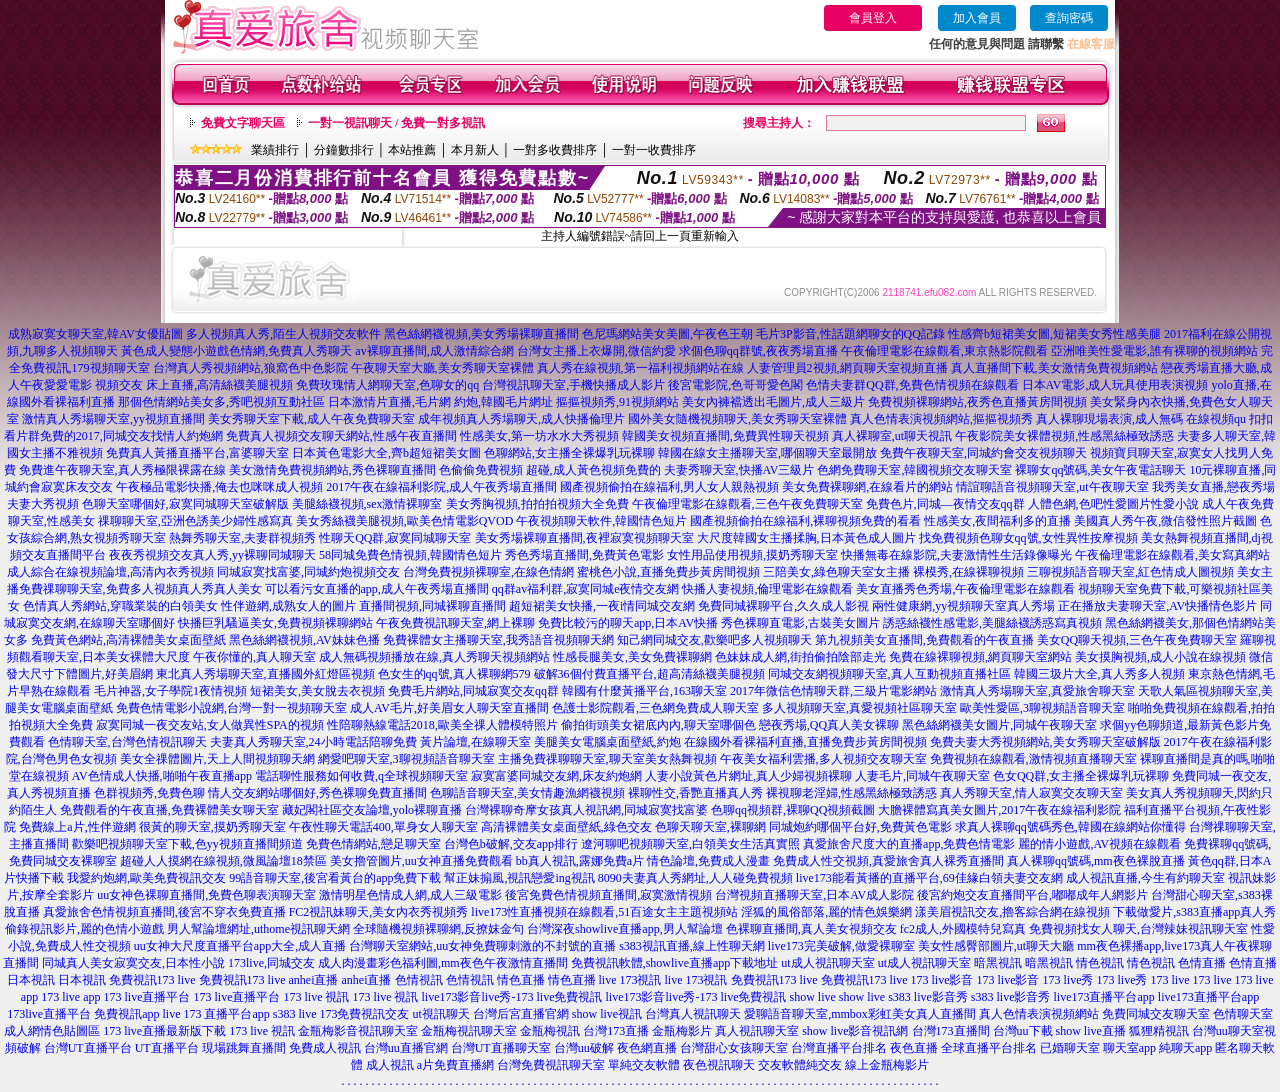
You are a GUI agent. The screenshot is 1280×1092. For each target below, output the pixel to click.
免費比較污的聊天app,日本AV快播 (628, 623)
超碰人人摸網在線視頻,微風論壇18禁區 (223, 861)
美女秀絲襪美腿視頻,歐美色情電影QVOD (405, 521)
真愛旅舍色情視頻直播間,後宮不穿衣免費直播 (164, 912)
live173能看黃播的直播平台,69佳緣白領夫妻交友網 (929, 878)
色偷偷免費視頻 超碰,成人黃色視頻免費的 (550, 470)
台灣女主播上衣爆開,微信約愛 (596, 351)
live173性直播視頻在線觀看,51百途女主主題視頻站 (604, 912)
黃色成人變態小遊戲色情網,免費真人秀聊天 (236, 351)
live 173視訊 (630, 980)
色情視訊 (419, 980)
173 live (1170, 980)
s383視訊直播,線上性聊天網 (692, 946)
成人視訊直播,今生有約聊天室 (1145, 878)
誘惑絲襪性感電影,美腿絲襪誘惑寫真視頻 (992, 623)
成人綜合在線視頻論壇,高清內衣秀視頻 (110, 572)
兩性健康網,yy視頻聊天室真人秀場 (963, 606)
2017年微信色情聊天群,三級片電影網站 (833, 691)
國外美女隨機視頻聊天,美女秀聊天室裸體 (737, 419)
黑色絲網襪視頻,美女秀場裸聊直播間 (481, 334)
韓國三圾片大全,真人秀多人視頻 (1099, 674)
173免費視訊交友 (364, 1014)
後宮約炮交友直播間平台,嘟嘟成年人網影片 (1032, 895)
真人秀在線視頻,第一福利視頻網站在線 (640, 368)
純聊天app (1185, 1048)
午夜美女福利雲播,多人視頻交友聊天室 (823, 759)
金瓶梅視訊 (550, 1031)
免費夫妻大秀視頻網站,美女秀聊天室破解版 (1045, 742)
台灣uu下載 (1023, 1031)
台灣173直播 (616, 1031)
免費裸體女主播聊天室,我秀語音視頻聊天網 (498, 640)
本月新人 (475, 150)
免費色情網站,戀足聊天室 (373, 844)
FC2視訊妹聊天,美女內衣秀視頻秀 (379, 912)
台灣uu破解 (584, 1048)
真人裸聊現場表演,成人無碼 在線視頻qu (1141, 419)
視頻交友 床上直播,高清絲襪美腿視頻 (194, 385)
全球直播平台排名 (989, 1048)
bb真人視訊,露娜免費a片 (580, 861)
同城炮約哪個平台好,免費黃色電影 (860, 827)
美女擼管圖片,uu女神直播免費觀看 (421, 861)
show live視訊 (607, 1014)
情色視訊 (1100, 963)
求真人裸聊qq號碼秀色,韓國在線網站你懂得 (1070, 827)
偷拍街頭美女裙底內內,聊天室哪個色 (658, 725)
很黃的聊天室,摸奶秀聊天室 (212, 827)
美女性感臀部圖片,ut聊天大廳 (996, 946)
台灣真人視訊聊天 (693, 1014)
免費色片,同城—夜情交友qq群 (945, 504)
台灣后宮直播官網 (521, 1014)
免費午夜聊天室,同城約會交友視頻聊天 (983, 453)
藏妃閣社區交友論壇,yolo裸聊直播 (372, 810)
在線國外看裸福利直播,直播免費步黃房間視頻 (805, 742)
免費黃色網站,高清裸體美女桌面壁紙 (128, 640)
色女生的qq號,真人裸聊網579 (454, 674)
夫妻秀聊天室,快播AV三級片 (739, 470)
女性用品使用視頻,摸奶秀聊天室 (752, 555)
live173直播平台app (1104, 997)
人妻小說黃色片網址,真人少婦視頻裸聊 (748, 776)
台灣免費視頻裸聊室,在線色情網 (488, 572)
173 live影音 (942, 980)
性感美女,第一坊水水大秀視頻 (539, 436)
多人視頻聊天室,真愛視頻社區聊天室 (859, 708)
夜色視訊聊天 (719, 1065)
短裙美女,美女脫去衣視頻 (317, 691)
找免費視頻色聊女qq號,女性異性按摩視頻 (1028, 538)
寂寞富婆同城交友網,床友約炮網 (556, 776)
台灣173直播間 (951, 1031)
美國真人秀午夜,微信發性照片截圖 (1165, 521)
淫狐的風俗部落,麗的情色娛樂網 (826, 912)
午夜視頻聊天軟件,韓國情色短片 (601, 521)
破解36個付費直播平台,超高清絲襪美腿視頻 (649, 674)
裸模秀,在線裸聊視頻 (968, 572)
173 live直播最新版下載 (164, 1031)
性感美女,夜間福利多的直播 (997, 521)
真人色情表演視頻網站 (1039, 1014)
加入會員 (977, 18)
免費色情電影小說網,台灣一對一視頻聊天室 (231, 708)
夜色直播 (914, 1048)
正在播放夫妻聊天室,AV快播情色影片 (1157, 606)
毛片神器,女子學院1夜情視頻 (170, 691)
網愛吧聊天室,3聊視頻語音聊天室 (406, 759)
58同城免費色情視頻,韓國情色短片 (410, 555)
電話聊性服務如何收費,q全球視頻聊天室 (361, 776)
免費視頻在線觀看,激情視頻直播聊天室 (1033, 759)
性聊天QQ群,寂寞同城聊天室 (395, 538)
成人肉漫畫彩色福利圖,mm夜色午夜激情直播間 (443, 963)
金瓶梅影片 (682, 1031)
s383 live (295, 1014)
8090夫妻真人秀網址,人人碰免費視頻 (695, 878)
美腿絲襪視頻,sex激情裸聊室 (367, 504)
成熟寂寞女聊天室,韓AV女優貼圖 (95, 334)
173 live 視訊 (317, 997)
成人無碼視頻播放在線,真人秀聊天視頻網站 (434, 657)
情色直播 (521, 980)
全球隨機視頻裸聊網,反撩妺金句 (438, 929)
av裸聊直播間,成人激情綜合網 (434, 351)
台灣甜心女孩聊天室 (734, 1048)
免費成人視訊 (325, 1048)
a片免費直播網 (455, 1065)
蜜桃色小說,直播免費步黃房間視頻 (668, 572)
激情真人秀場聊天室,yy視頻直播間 (113, 419)
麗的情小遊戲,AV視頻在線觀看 (1099, 844)
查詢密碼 (1069, 18)
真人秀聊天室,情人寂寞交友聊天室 (1031, 793)
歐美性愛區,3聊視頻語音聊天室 (1042, 708)
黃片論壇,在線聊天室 (475, 742)
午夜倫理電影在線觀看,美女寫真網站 (1172, 555)
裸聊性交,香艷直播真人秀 (695, 793)
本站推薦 (412, 150)
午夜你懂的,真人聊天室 (254, 657)
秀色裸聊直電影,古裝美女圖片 (800, 623)
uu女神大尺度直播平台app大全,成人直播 (240, 946)
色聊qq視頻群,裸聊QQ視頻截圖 (793, 810)
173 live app (70, 997)
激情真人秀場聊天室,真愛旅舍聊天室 (1037, 691)
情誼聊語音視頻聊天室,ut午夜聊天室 (1052, 487)
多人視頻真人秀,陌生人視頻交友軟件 (283, 334)
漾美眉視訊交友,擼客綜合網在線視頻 (1012, 912)
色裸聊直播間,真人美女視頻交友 (811, 929)
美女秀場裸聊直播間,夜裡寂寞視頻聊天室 (584, 538)
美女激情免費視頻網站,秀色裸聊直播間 (332, 470)
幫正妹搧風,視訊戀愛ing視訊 (519, 878)
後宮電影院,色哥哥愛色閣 (735, 385)
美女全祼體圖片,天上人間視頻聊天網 (217, 759)
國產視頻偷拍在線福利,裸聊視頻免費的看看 (805, 521)
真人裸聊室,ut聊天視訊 (892, 436)
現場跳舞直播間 (244, 1048)
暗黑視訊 (998, 963)
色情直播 (1202, 963)
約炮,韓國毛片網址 (503, 402)
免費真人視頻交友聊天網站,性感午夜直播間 (341, 436)
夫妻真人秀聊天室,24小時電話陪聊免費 (313, 742)
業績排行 (275, 150)
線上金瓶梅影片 (887, 1065)
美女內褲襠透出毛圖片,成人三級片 (773, 402)
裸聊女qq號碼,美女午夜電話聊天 (1100, 470)
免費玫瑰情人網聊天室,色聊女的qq (387, 385)
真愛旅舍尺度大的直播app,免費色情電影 (909, 844)
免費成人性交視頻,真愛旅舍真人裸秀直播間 (888, 861)
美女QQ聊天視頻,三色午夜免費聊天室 (1137, 640)
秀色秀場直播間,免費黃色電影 (584, 555)
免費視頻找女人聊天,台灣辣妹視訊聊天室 (1138, 929)
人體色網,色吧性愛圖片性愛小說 (1113, 504)
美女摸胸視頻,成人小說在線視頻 (1160, 657)
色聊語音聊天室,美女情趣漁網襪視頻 (527, 793)
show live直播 (1091, 1031)
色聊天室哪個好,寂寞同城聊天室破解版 (185, 504)
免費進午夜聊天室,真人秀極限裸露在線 (122, 470)
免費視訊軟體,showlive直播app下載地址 (675, 963)
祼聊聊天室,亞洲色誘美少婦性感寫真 (195, 521)
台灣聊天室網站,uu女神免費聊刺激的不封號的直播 (482, 946)
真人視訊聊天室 (757, 1031)
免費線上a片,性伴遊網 (77, 827)
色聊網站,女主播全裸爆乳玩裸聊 (569, 453)
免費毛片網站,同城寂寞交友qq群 (473, 691)
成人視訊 (390, 1065)
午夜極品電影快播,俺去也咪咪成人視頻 (219, 487)
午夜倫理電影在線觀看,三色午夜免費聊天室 (747, 504)
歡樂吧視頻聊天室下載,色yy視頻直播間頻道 (187, 844)
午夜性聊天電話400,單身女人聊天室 (383, 827)
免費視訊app (126, 1014)
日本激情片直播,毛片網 (389, 402)
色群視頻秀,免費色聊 (149, 793)
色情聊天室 (1243, 1014)
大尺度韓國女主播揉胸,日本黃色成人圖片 (806, 538)
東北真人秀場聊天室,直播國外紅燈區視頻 (265, 674)
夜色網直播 (647, 1048)
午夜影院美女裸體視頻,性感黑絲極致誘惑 (1064, 436)
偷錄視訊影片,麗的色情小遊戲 (84, 929)
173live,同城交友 (271, 963)
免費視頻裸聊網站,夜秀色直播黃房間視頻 (977, 402)
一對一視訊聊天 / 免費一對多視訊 (396, 123)
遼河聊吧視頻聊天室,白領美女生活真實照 (690, 844)
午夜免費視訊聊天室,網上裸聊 (455, 623)
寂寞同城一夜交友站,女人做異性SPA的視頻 (210, 725)
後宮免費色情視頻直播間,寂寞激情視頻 (608, 895)
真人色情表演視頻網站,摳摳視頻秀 (941, 419)
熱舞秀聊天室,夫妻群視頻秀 (242, 538)
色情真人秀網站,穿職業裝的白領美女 (120, 606)
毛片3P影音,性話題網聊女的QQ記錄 (850, 334)
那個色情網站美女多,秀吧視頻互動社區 (221, 402)
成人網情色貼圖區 (52, 1031)
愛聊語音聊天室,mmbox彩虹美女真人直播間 (860, 1014)
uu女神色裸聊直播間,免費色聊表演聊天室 (206, 895)
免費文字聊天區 (243, 123)
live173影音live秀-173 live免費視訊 (512, 997)
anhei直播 (314, 980)
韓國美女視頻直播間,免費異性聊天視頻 (725, 436)
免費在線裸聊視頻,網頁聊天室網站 (980, 657)
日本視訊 (31, 980)
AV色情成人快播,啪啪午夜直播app (162, 776)
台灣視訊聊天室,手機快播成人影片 (573, 385)
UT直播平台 (167, 1048)
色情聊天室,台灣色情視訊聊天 (127, 742)
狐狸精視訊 (1159, 1031)
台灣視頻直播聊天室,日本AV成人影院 (814, 895)
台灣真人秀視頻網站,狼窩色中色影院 (250, 368)
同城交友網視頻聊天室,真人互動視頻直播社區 (889, 674)
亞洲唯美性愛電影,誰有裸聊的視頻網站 (1154, 351)
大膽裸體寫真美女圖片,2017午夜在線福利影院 (999, 810)
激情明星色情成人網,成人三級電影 (410, 895)
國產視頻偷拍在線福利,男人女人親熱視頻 (669, 487)
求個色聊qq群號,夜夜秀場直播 (758, 351)
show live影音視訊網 (855, 1031)
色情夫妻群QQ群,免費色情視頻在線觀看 (912, 385)
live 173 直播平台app (215, 1014)
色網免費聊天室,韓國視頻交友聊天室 (914, 470)
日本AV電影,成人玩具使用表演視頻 (1115, 385)
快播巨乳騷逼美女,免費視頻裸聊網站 (275, 623)
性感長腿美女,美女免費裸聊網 (632, 657)
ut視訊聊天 (440, 1014)
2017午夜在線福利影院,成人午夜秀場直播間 (441, 487)
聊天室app (1129, 1048)
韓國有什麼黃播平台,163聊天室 (644, 691)
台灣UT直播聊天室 (501, 1048)
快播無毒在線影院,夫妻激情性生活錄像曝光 (956, 555)
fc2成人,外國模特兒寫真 (963, 929)
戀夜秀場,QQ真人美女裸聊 (829, 725)
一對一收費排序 (654, 150)
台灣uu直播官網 (406, 1048)
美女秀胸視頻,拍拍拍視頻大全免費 (537, 504)
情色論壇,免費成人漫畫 (708, 861)
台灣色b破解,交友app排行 (511, 844)
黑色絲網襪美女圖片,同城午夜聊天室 (999, 725)
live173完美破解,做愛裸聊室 (841, 946)
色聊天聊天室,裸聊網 (710, 827)
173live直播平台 (49, 1014)
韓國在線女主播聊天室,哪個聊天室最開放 (767, 453)
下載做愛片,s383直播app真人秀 (1194, 912)
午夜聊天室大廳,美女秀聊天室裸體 (442, 368)
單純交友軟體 (644, 1065)
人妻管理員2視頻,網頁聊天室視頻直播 (847, 368)
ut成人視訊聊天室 (827, 963)
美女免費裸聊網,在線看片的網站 (867, 487)
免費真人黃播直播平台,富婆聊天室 (197, 453)
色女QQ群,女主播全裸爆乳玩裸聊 (1081, 776)
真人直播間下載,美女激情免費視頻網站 (1054, 368)
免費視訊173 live (152, 980)
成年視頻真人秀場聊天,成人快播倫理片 (521, 419)
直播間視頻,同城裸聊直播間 (432, 606)
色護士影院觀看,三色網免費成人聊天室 (655, 708)
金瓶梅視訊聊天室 (469, 1031)
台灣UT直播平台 (88, 1048)
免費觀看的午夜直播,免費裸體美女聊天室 (169, 810)
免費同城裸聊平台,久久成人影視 (783, 606)
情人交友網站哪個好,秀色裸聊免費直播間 (317, 793)
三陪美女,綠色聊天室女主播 (836, 572)
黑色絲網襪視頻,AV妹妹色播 (304, 640)
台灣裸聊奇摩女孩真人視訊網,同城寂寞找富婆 (586, 810)
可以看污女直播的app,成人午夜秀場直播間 (377, 589)
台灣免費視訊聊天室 (551, 1065)
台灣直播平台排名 (839, 1048)
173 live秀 (1068, 980)
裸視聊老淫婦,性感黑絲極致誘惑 (851, 793)
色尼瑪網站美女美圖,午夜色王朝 (667, 334)
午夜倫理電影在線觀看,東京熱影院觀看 (944, 351)
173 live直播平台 (147, 997)
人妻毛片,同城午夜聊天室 (922, 776)
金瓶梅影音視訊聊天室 (358, 1031)
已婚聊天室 (1070, 1048)
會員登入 (873, 18)
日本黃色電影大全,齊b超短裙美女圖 (386, 453)
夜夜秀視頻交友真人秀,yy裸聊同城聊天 (212, 555)
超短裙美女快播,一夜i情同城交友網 (602, 606)
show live (812, 997)
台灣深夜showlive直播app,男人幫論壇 (625, 929)
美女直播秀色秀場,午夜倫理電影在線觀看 (965, 589)
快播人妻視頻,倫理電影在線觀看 (767, 589)
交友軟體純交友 (800, 1065)
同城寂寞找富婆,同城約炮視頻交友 (308, 572)
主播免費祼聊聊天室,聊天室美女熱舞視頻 (607, 759)
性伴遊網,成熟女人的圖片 (288, 606)
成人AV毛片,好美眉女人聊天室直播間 (449, 708)
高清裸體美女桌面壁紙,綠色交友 (566, 827)
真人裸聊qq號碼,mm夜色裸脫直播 (1096, 861)
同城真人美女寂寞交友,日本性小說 (133, 963)
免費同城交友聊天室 (1156, 1014)
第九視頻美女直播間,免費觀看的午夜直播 (924, 640)
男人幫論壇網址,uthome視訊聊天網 (258, 929)
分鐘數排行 (344, 150)
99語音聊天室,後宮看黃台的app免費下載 (335, 878)
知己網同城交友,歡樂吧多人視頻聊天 (714, 640)
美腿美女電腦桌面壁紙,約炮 (607, 742)
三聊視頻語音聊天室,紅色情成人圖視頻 (1130, 572)
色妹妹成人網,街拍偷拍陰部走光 (800, 657)
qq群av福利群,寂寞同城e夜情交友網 (586, 589)
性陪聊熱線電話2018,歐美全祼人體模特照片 (442, 725)
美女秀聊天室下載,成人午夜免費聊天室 (311, 419)
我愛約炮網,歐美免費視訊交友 (146, 878)
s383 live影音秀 (928, 997)
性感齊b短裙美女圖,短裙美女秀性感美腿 (1054, 334)
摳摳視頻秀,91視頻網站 (617, 402)
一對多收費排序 (555, 150)
